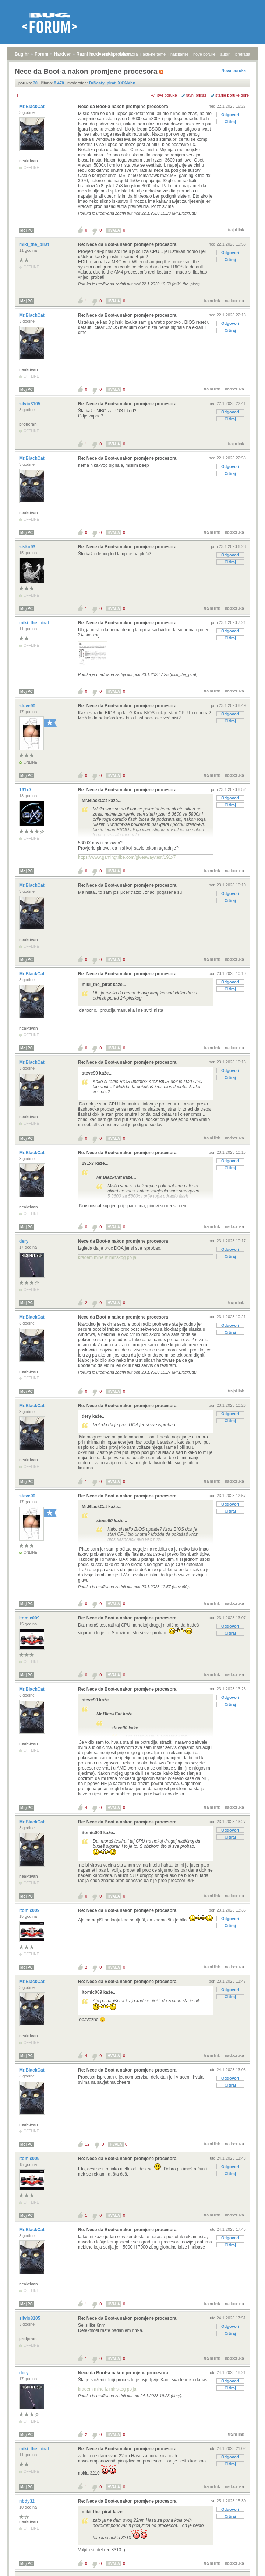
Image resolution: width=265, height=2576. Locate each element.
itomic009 (30, 1618)
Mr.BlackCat (32, 106)
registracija (128, 54)
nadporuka (234, 300)
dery (24, 1241)
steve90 (27, 705)
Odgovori (230, 114)
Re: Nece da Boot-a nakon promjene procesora (127, 244)
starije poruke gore (232, 95)
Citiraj (230, 121)
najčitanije (179, 54)
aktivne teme (154, 54)
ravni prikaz (196, 95)
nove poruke (204, 54)
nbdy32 (27, 2501)
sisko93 (27, 546)
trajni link (236, 230)
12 (87, 2144)
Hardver (62, 54)
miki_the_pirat (34, 244)
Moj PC (26, 230)
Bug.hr (22, 54)
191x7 (26, 789)
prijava (107, 54)
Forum (41, 54)
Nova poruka (233, 70)
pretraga (242, 54)
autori (225, 54)
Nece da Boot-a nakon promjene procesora (123, 106)
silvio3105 (30, 403)
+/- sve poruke (164, 95)
